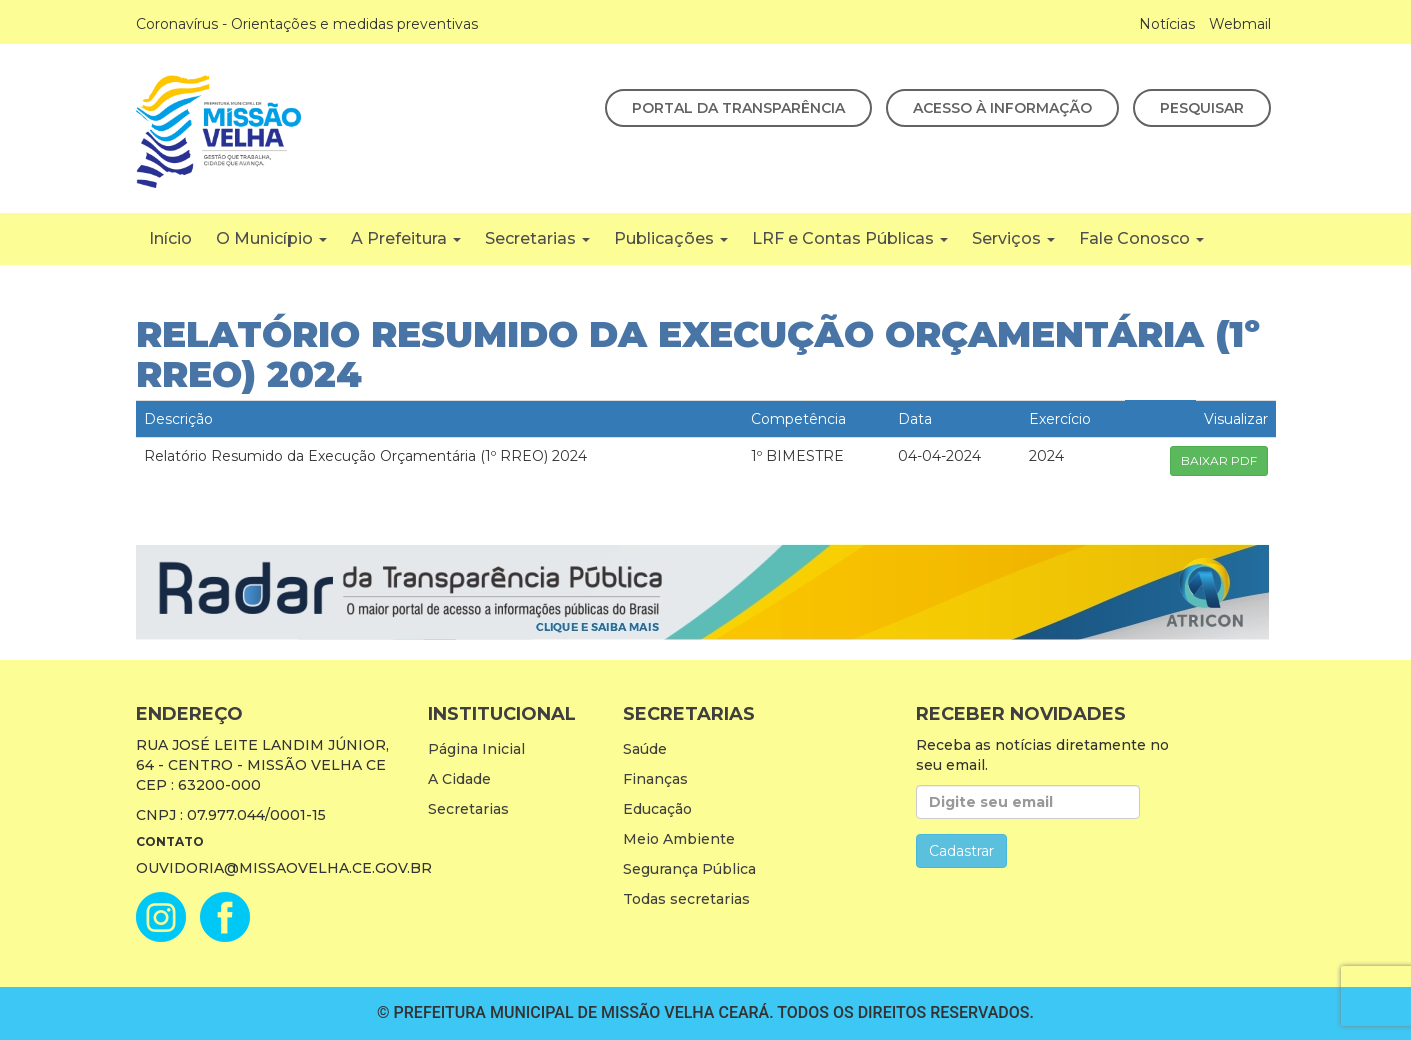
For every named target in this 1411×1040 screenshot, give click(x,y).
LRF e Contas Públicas (850, 238)
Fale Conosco (1141, 238)
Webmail (1240, 24)
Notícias (1167, 24)
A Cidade (459, 779)
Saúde (645, 749)
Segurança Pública (689, 869)
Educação (657, 809)
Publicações (671, 238)
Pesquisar (1202, 108)
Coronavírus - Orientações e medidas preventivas (307, 24)
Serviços (1013, 238)
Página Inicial (476, 749)
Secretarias (537, 238)
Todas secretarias (686, 899)
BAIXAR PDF (1219, 460)
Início (170, 238)
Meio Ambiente (679, 839)
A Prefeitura (406, 238)
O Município (271, 238)
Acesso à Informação (1002, 108)
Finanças (655, 779)
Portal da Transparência (738, 108)
